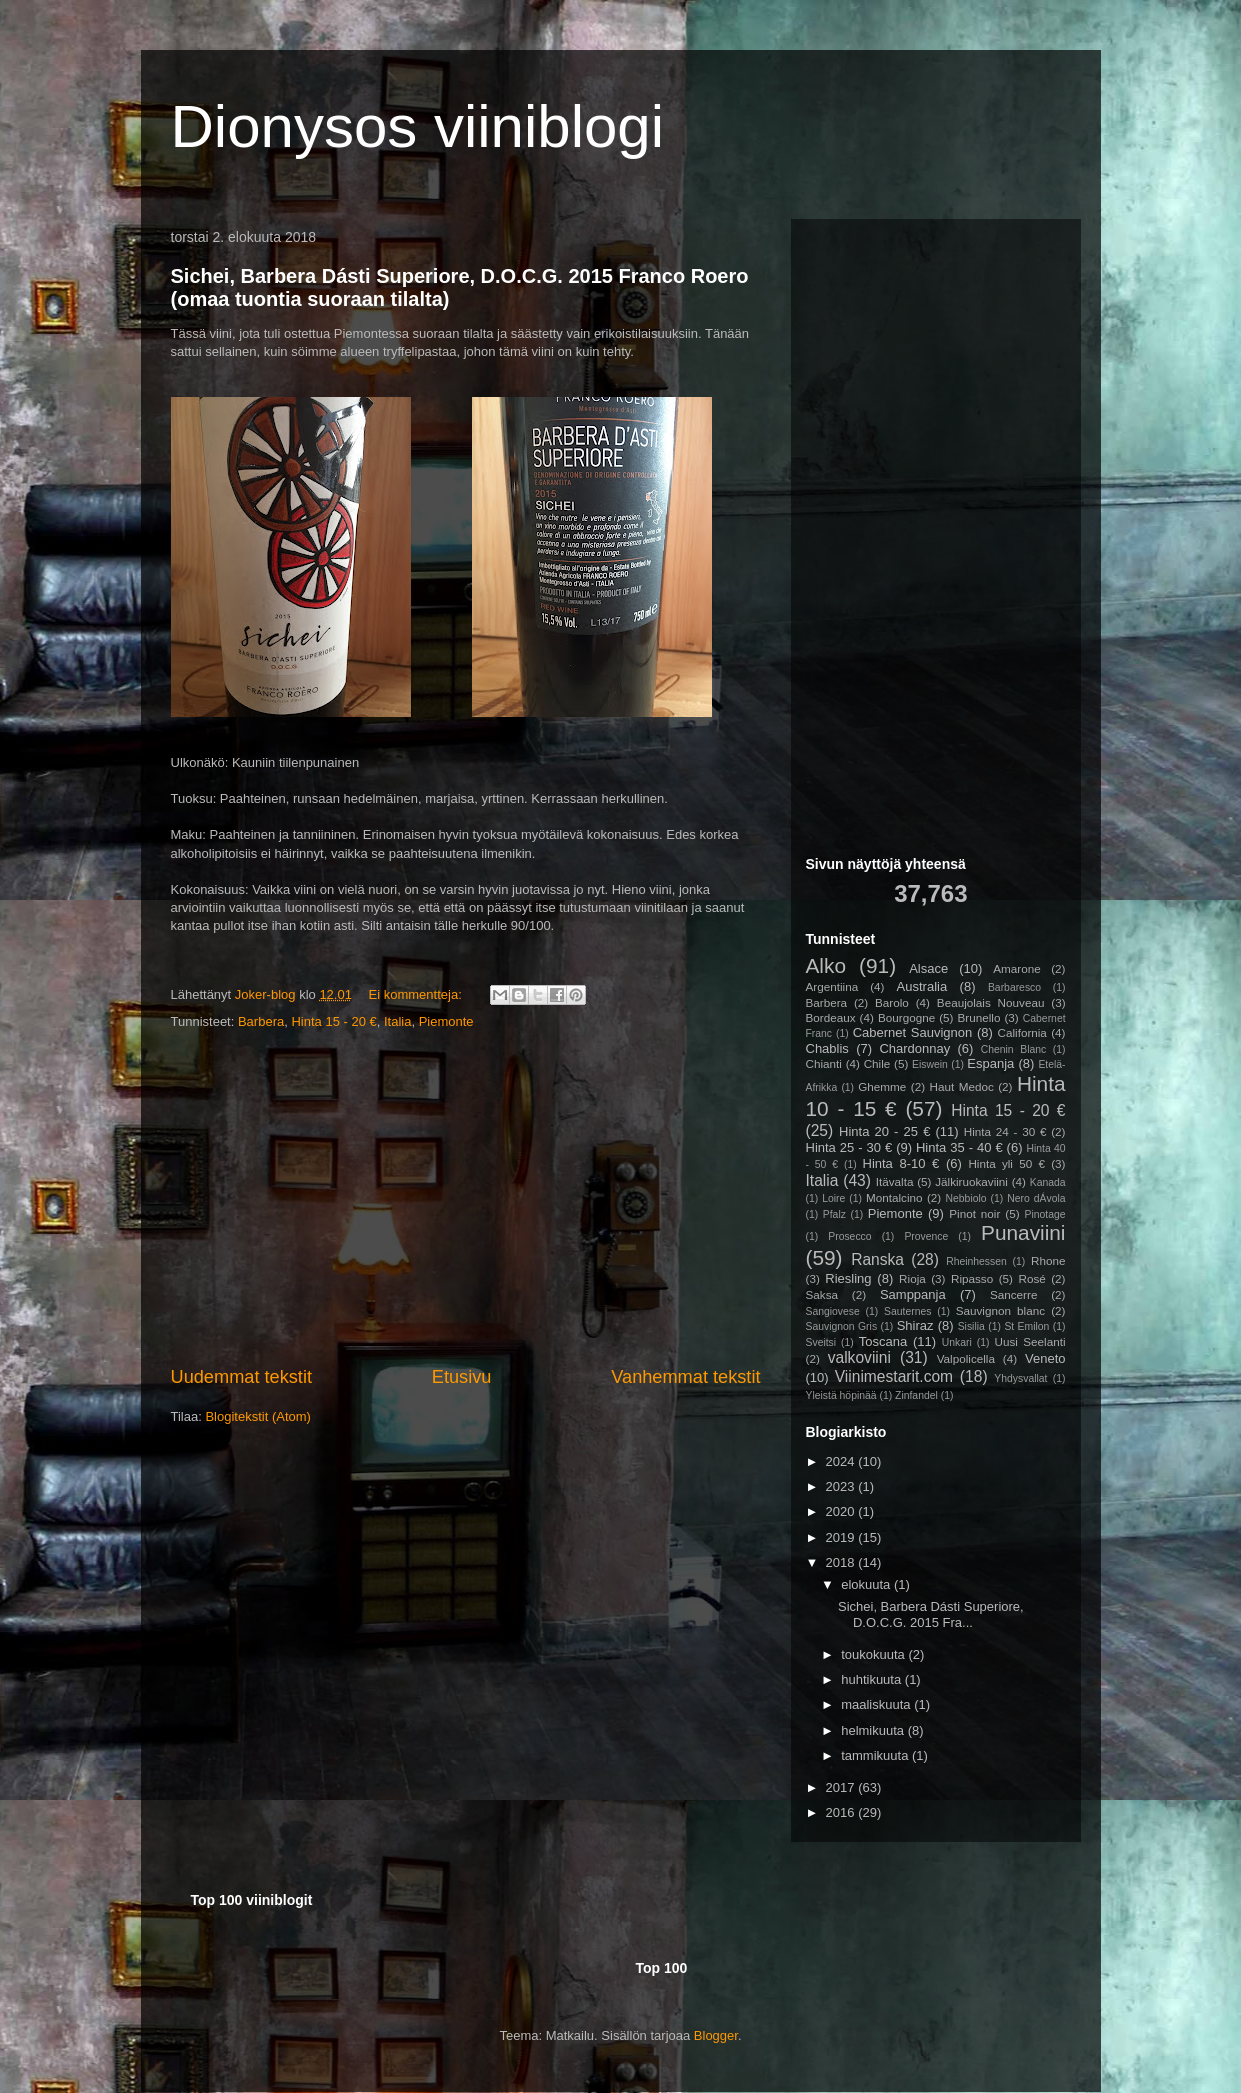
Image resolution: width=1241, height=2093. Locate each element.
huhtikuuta (873, 1679)
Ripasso (972, 1278)
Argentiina (832, 986)
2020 (842, 1511)
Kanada (1048, 1182)
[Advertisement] (466, 1199)
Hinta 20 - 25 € (884, 1131)
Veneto (1045, 1358)
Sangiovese (833, 1311)
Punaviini (1023, 1232)
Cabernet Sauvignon (913, 1032)
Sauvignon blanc (1000, 1310)
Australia (922, 986)
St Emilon (1026, 1326)
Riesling (848, 1278)
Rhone (1048, 1260)
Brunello (979, 1017)
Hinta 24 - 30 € (1005, 1131)
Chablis (827, 1048)
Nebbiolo (966, 1198)
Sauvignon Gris (842, 1326)
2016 (842, 1812)
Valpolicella (966, 1358)
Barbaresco (1014, 987)
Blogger (716, 2035)
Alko (826, 965)
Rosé (1031, 1278)
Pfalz (834, 1214)
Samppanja (913, 1294)
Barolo (892, 1002)
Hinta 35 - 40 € (959, 1147)
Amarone (1016, 968)
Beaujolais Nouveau (991, 1002)
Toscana (883, 1341)
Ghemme (882, 1086)
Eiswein (930, 1064)
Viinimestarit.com (894, 1376)
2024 (842, 1461)
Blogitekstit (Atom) (257, 1416)
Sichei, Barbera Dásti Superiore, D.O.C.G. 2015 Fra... (931, 1614)
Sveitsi (821, 1342)
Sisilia (971, 1326)
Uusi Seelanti (1030, 1341)
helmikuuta (874, 1730)
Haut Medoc (962, 1086)
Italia (397, 1021)
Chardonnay (914, 1048)
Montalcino (894, 1197)
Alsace (928, 968)
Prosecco (849, 1236)
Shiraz (915, 1325)
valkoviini (859, 1357)
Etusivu (462, 1377)
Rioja (912, 1278)
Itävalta (895, 1181)
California (1022, 1032)
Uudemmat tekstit (242, 1377)
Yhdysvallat (1020, 1378)
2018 (842, 1562)
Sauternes (907, 1311)
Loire (833, 1198)
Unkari (957, 1342)
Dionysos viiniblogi (418, 126)
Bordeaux (831, 1017)
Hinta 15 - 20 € (333, 1021)
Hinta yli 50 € (1006, 1163)
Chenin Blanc (1014, 1049)
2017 (842, 1787)
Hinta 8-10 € (901, 1163)
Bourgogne (906, 1017)
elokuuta (867, 1584)
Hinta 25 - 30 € (849, 1147)
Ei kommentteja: (417, 994)
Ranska (877, 1259)
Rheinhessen (976, 1261)
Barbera (261, 1021)
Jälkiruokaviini (971, 1181)
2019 (842, 1537)
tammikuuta (876, 1755)
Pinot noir (974, 1213)
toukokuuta (874, 1654)
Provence (926, 1236)
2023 (842, 1486)
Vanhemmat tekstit (685, 1377)
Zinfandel (916, 1395)
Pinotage (1045, 1214)
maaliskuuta (877, 1704)
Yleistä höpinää (841, 1395)
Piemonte (446, 1021)
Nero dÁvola (1036, 1198)
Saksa (822, 1294)
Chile (877, 1063)
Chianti (824, 1063)
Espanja (990, 1063)
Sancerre (1013, 1294)
